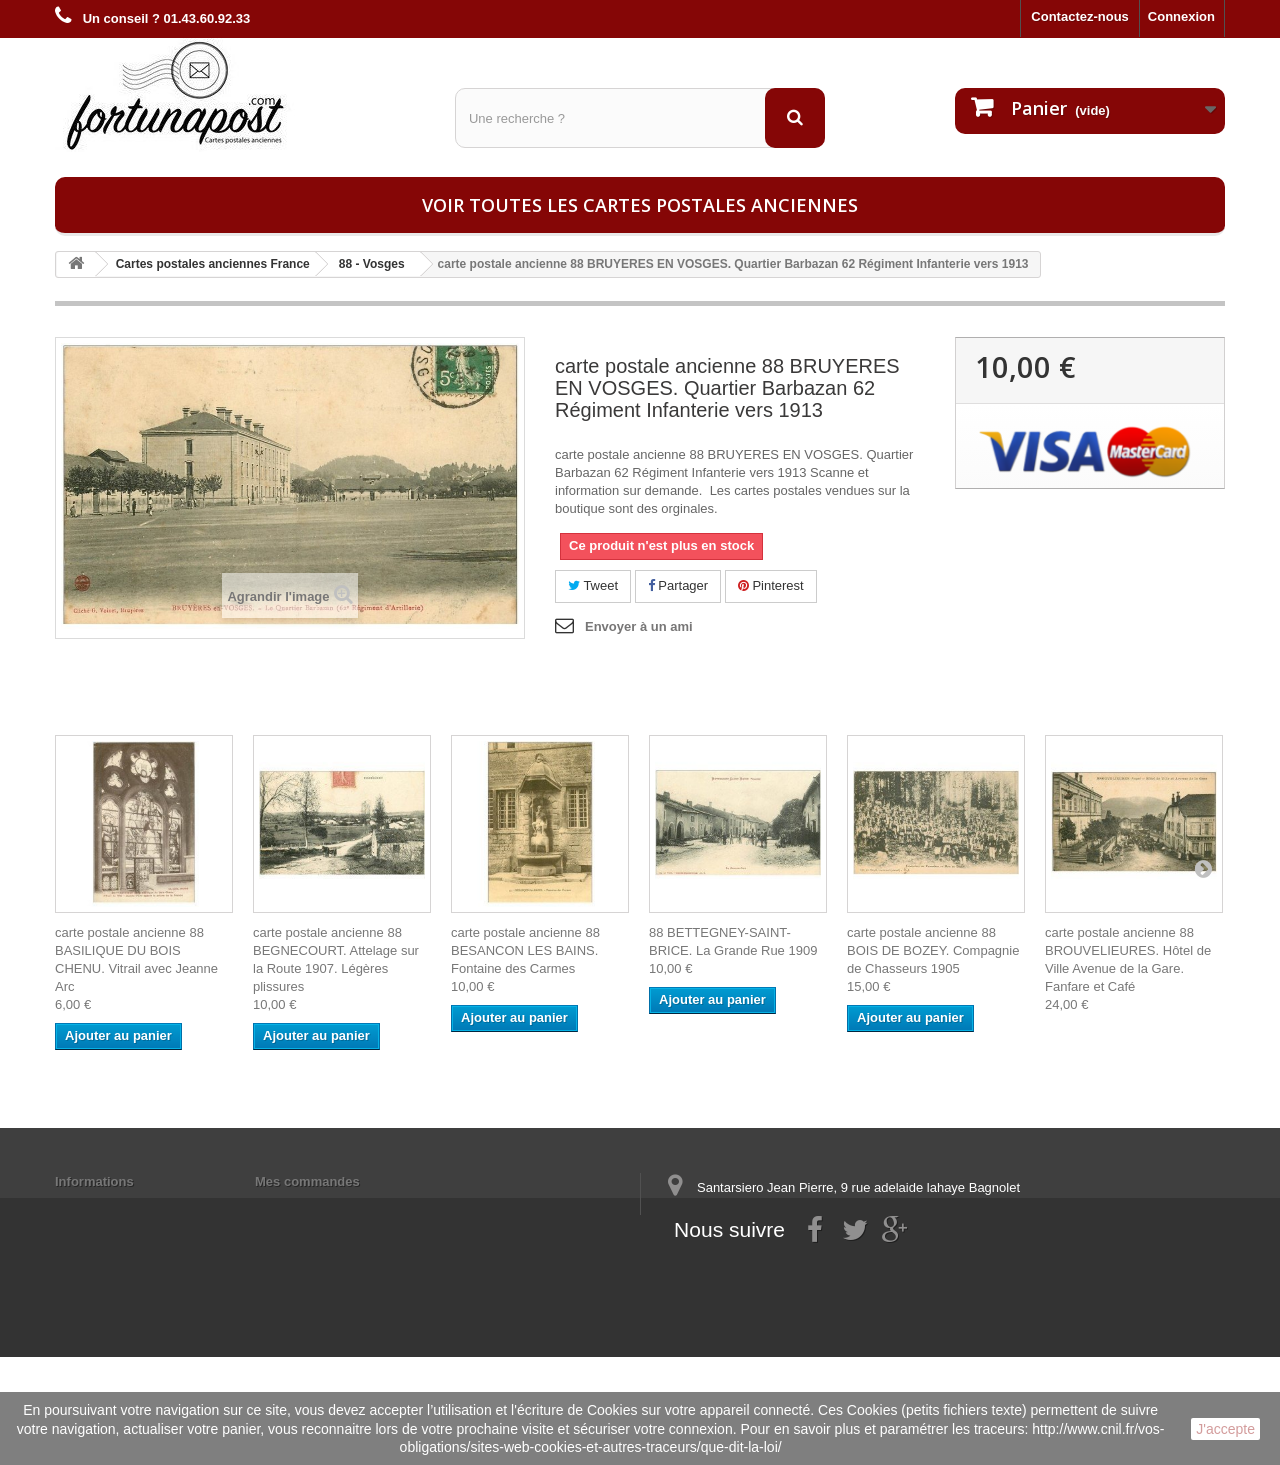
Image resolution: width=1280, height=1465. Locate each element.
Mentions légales (107, 1207)
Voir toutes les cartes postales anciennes (640, 205)
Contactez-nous (1080, 16)
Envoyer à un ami (639, 626)
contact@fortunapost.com (819, 1291)
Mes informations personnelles (350, 1207)
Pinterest (771, 585)
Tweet (593, 585)
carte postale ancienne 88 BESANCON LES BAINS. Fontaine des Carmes (525, 950)
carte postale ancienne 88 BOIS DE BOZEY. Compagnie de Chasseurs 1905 (933, 950)
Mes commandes (307, 1181)
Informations (94, 1181)
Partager (678, 585)
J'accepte (1225, 1429)
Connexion (1181, 16)
